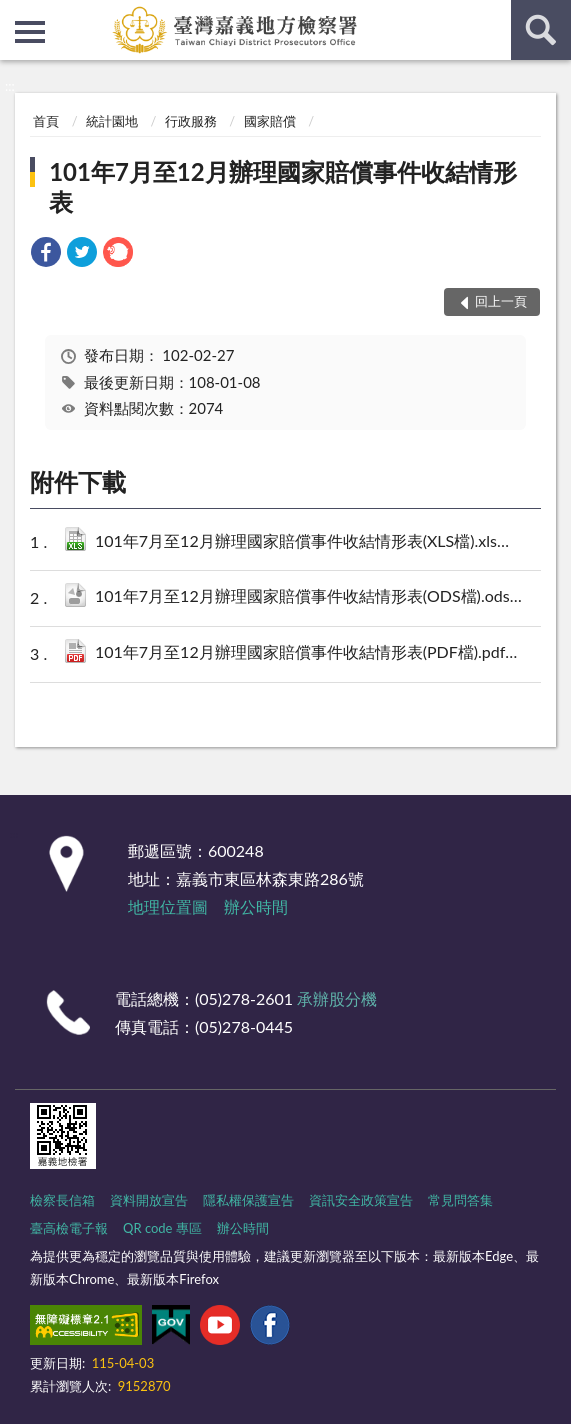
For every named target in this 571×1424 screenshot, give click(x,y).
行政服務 (191, 121)
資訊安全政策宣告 (361, 1200)
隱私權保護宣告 (248, 1200)
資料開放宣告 (149, 1200)
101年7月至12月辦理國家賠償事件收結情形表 (283, 186)
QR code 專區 (162, 1228)
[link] (46, 254)
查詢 (541, 30)
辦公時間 (256, 906)
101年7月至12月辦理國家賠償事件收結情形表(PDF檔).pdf (312, 653)
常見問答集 (460, 1200)
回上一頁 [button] (501, 301)
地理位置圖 (168, 906)
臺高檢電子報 (69, 1228)
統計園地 (112, 121)
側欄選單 (30, 32)
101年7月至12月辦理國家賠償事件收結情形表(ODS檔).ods (312, 597)
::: (16, 15)
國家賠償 (270, 121)
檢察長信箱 (62, 1200)
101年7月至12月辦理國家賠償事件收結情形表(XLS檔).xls (312, 542)
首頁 (46, 121)
